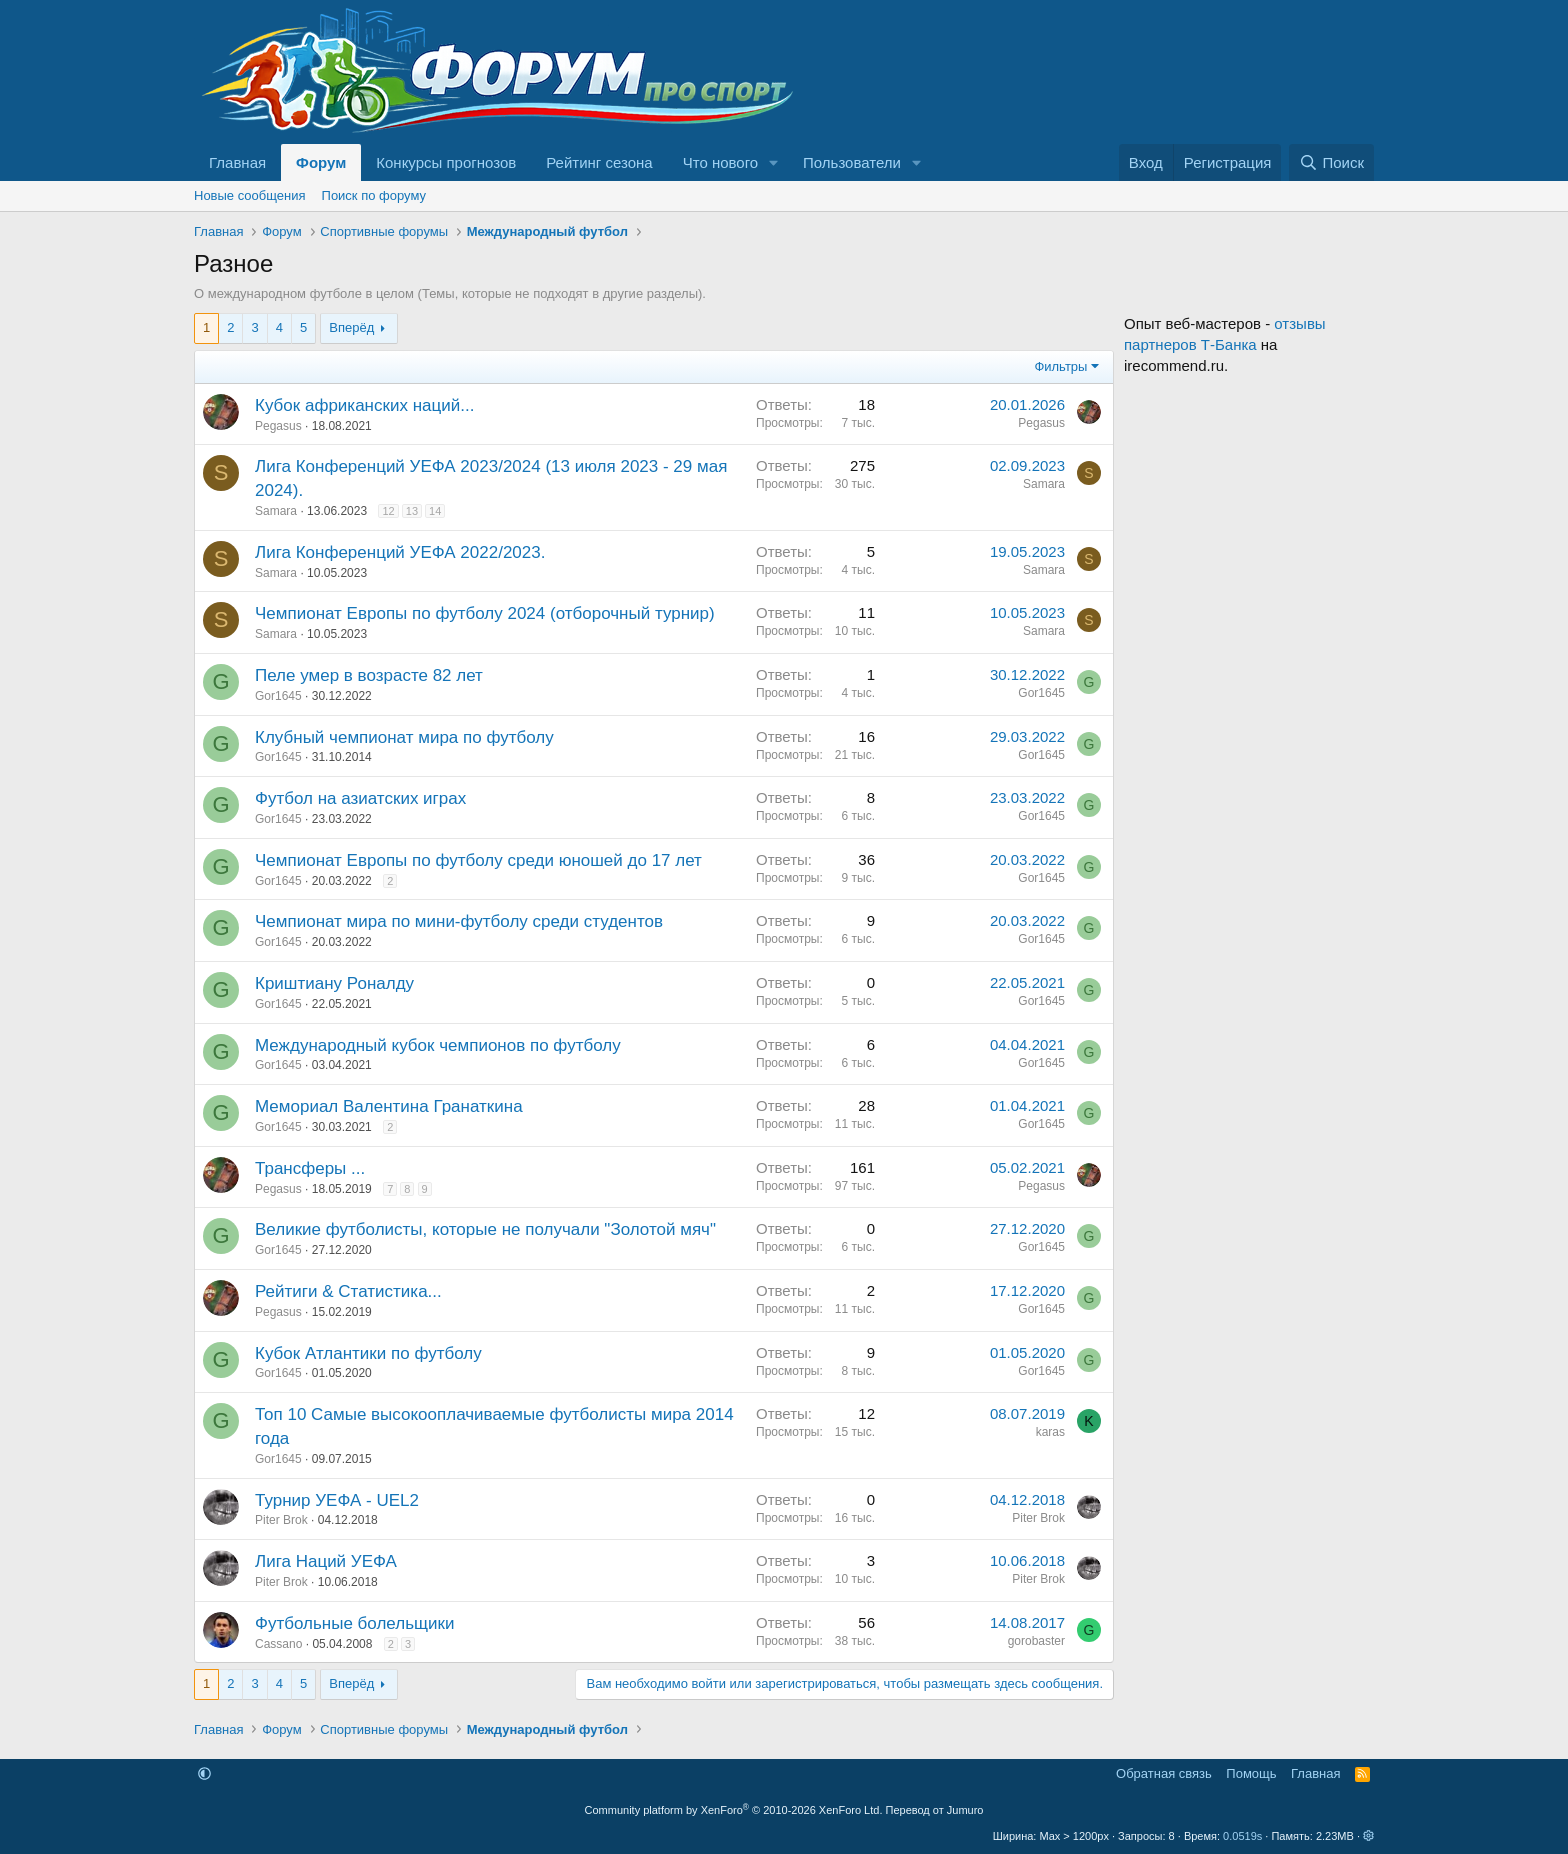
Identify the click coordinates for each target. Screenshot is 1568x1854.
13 (412, 511)
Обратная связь (1164, 1773)
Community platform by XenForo (734, 1810)
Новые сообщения (250, 195)
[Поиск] (1331, 162)
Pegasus (278, 426)
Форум (321, 162)
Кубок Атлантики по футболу (368, 1353)
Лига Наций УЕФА (326, 1561)
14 (435, 511)
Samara (276, 511)
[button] (774, 162)
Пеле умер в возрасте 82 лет (369, 675)
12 (388, 511)
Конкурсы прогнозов (446, 162)
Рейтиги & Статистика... (348, 1291)
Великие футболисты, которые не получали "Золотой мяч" (485, 1229)
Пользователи (852, 162)
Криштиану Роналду (334, 983)
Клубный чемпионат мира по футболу (404, 737)
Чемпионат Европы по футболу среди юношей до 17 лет (478, 860)
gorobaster (1036, 1641)
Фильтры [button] (1060, 366)
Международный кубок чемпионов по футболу (438, 1045)
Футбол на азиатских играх (360, 798)
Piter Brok (281, 1520)
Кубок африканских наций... (364, 405)
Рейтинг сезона (599, 162)
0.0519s (1242, 1836)
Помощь (1251, 1773)
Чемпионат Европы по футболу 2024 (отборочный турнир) (485, 613)
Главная (237, 162)
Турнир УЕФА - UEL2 (337, 1500)
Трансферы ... (310, 1168)
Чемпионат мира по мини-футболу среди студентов (459, 921)
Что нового (720, 162)
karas (1050, 1432)
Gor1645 (278, 696)
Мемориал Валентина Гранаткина (389, 1106)
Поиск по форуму (374, 195)
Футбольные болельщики (354, 1623)
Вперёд (351, 327)
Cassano (278, 1644)
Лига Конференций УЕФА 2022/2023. (400, 552)
